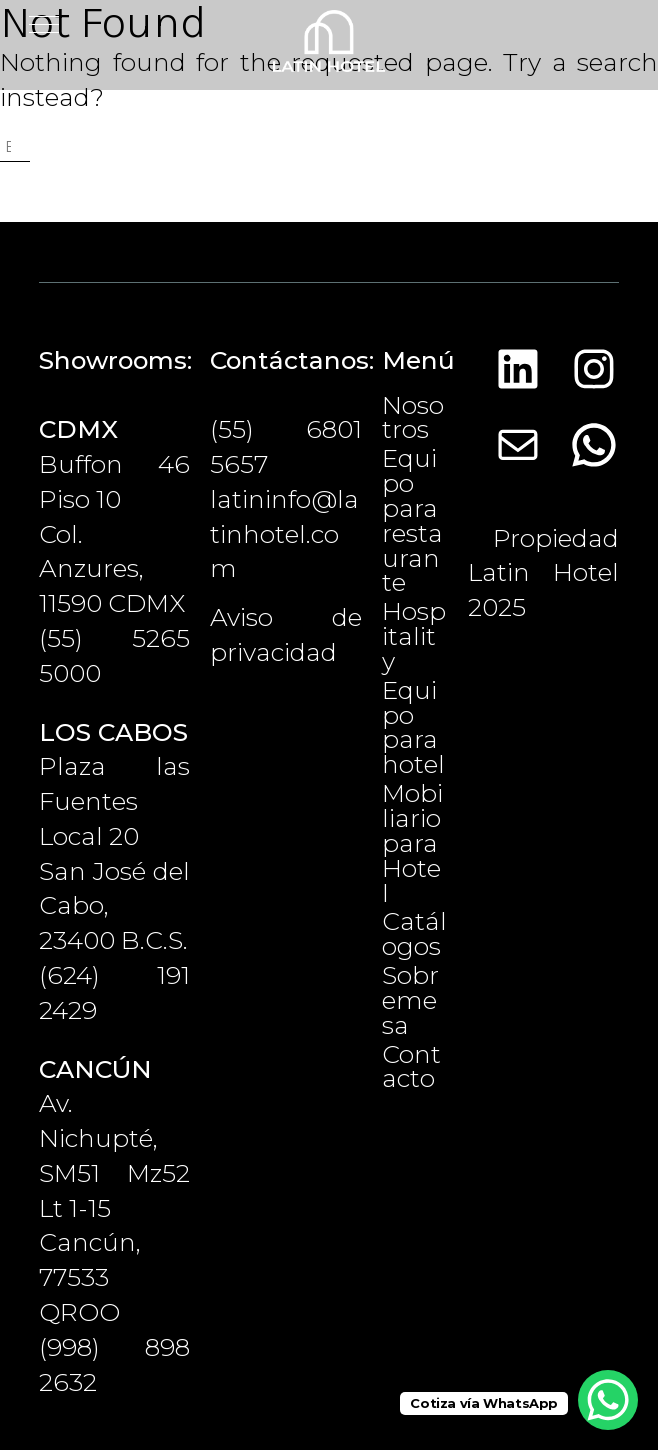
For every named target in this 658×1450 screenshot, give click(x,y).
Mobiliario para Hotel (412, 842)
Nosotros (413, 417)
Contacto (411, 1066)
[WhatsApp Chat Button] (608, 1400)
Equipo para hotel (413, 727)
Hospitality (414, 636)
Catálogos (414, 933)
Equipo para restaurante (412, 520)
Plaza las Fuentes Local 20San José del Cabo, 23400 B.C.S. (115, 836)
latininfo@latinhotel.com (284, 534)
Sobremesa (410, 1000)
